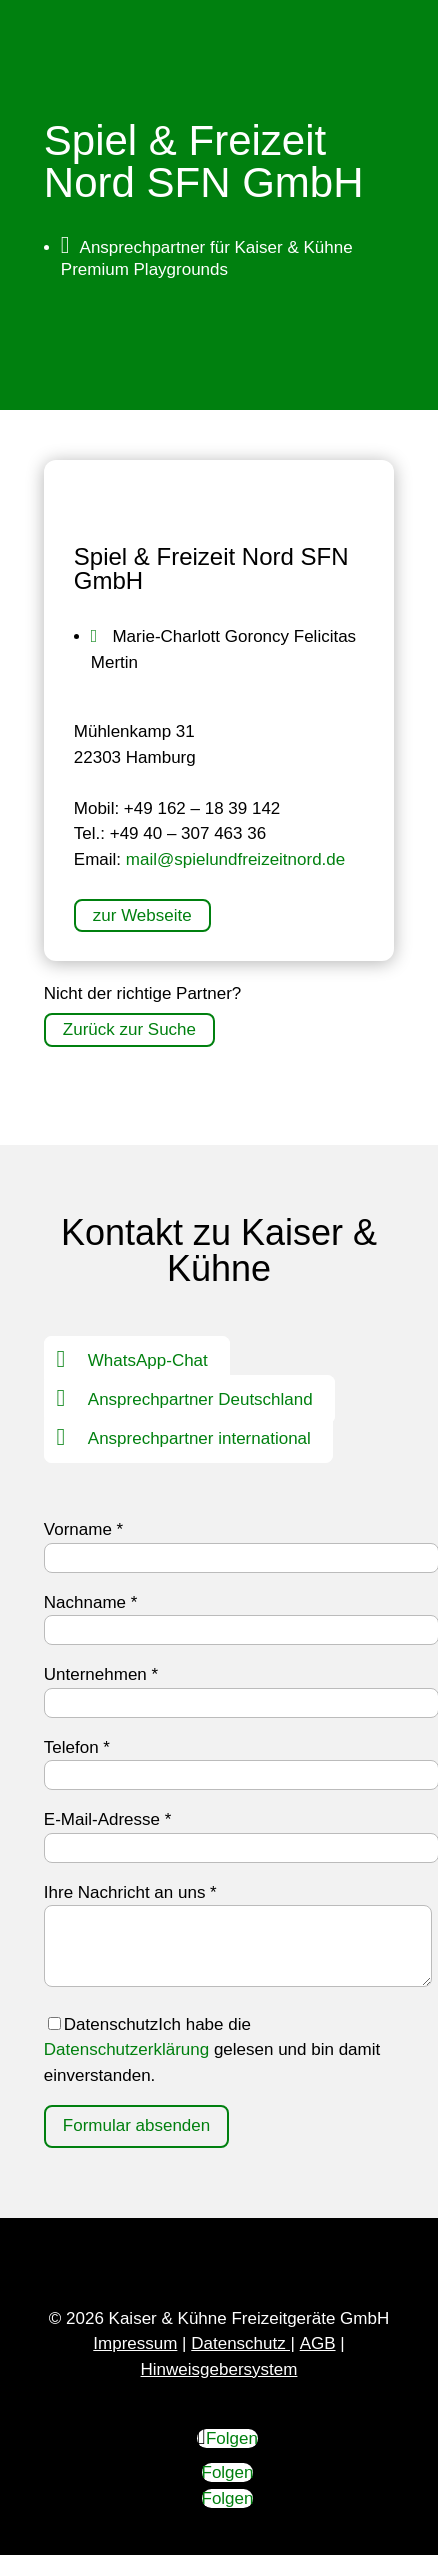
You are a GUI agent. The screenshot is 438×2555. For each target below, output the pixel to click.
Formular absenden (136, 2125)
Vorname (83, 1529)
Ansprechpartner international (199, 1438)
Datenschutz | (243, 2343)
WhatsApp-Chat (148, 1360)
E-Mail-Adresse (108, 1819)
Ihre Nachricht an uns (130, 1892)
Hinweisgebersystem (219, 2369)
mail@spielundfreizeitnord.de (235, 859)
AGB (318, 2343)
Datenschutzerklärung (126, 2049)
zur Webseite (142, 915)
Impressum (135, 2343)
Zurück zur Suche (129, 1030)
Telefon (77, 1747)
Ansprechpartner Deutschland (200, 1399)
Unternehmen (101, 1674)
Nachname (91, 1602)
